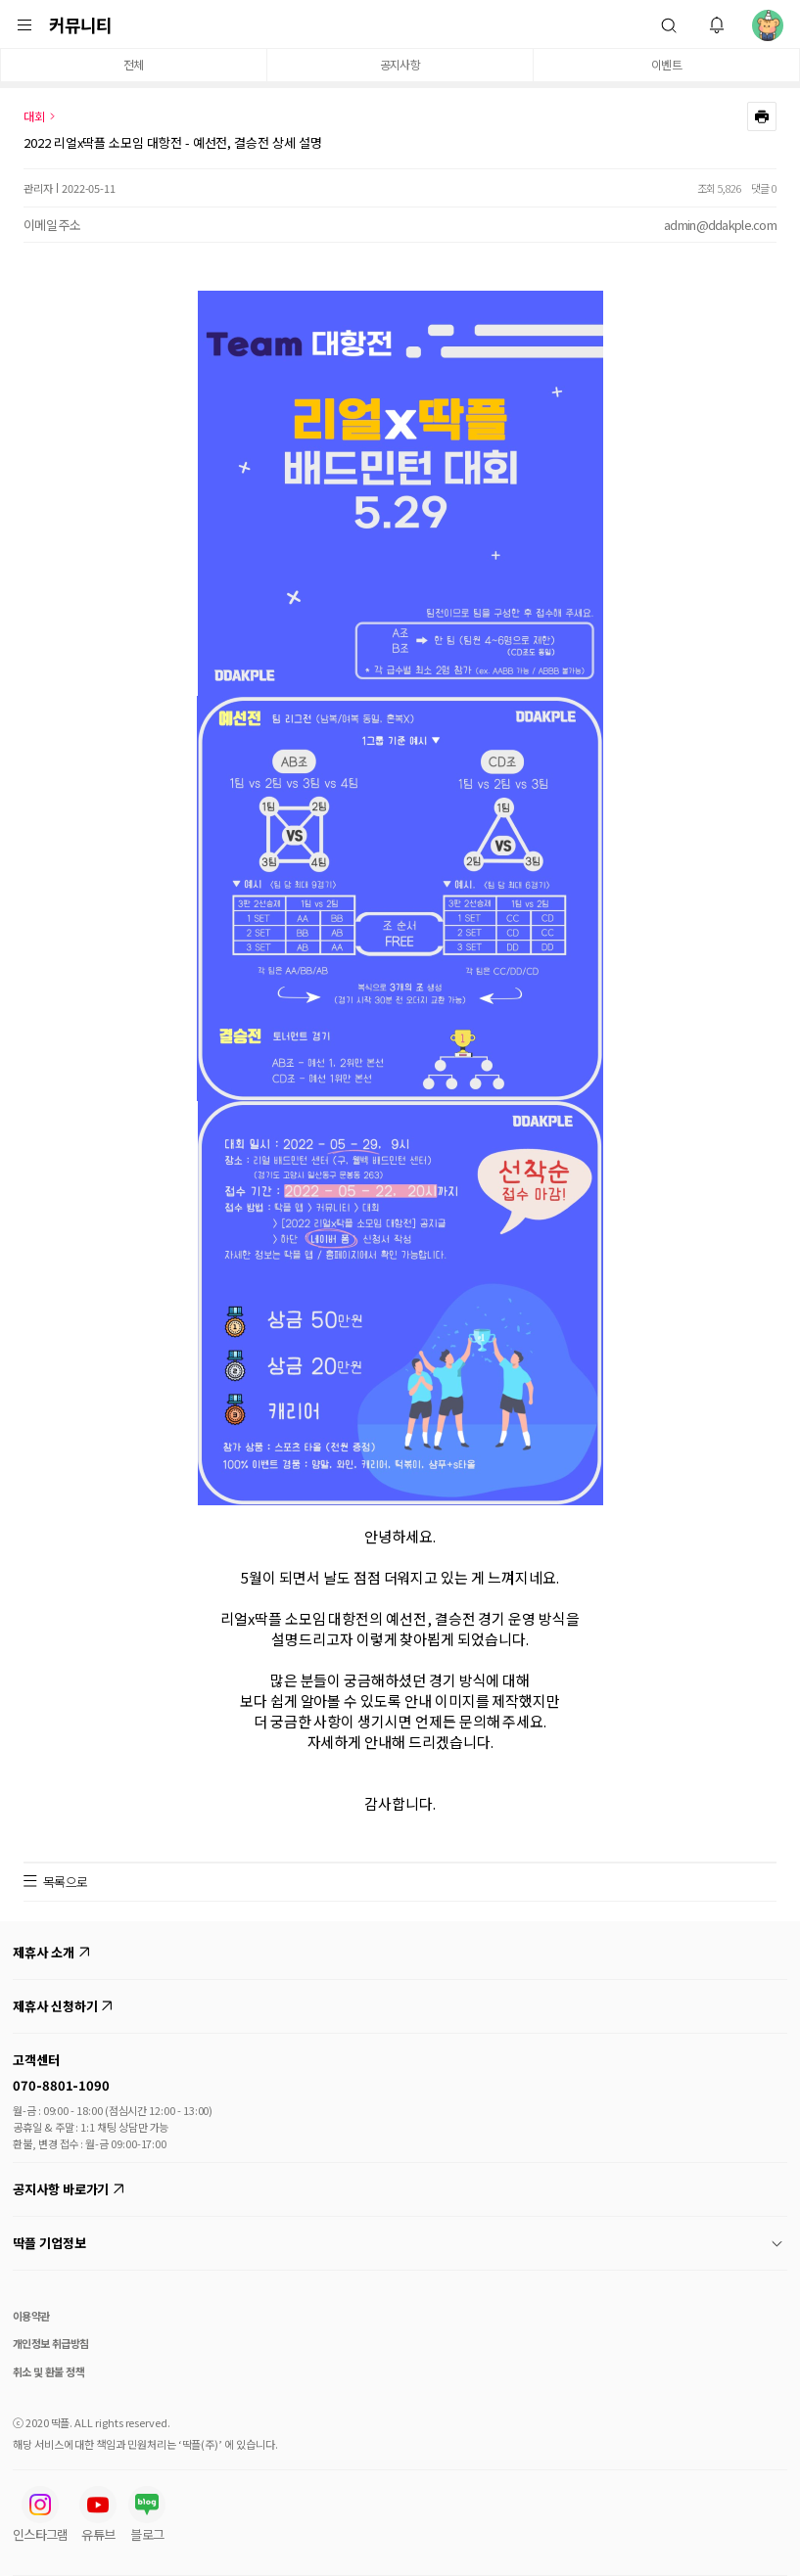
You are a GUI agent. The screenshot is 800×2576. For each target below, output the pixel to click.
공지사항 (400, 64)
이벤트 (666, 64)
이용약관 (31, 2315)
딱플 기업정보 (397, 2243)
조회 (706, 188)
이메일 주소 (52, 224)
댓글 (760, 188)
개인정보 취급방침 (51, 2343)
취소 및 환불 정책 (48, 2371)
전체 (133, 64)
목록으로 (65, 1881)
